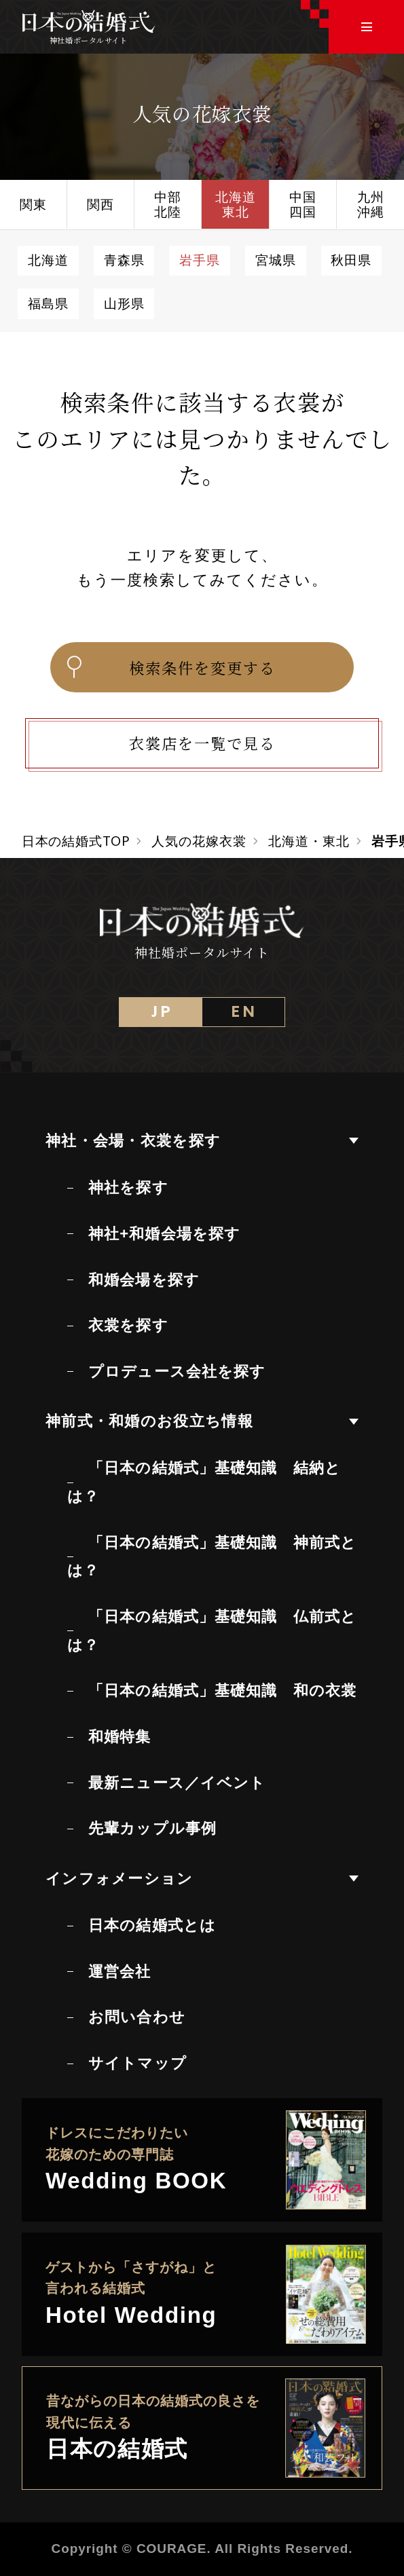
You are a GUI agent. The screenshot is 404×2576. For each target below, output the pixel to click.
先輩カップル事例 (152, 1828)
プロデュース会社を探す (176, 1371)
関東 (33, 204)
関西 (100, 204)
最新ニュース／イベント (176, 1782)
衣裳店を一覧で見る (202, 742)
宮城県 (275, 260)
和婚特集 (119, 1736)
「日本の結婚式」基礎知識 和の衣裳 (222, 1690)
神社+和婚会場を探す (164, 1233)
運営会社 (119, 1971)
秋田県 (351, 260)
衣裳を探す (128, 1325)
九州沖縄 (370, 204)
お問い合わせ (136, 2017)
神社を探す (128, 1187)
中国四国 (302, 204)
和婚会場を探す (144, 1279)
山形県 (124, 303)
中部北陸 (167, 204)
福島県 (48, 303)
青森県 (124, 260)
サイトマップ (137, 2063)
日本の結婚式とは (152, 1925)
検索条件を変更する (169, 667)
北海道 (48, 260)
